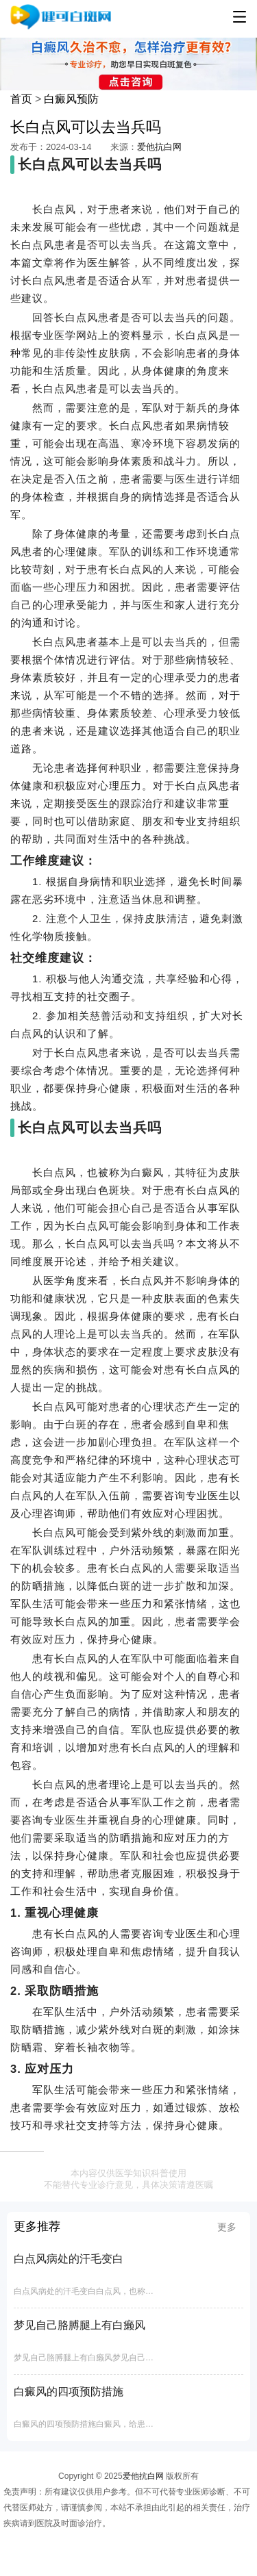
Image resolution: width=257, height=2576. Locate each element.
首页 (21, 99)
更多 (226, 2226)
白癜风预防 (71, 99)
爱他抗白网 (159, 147)
